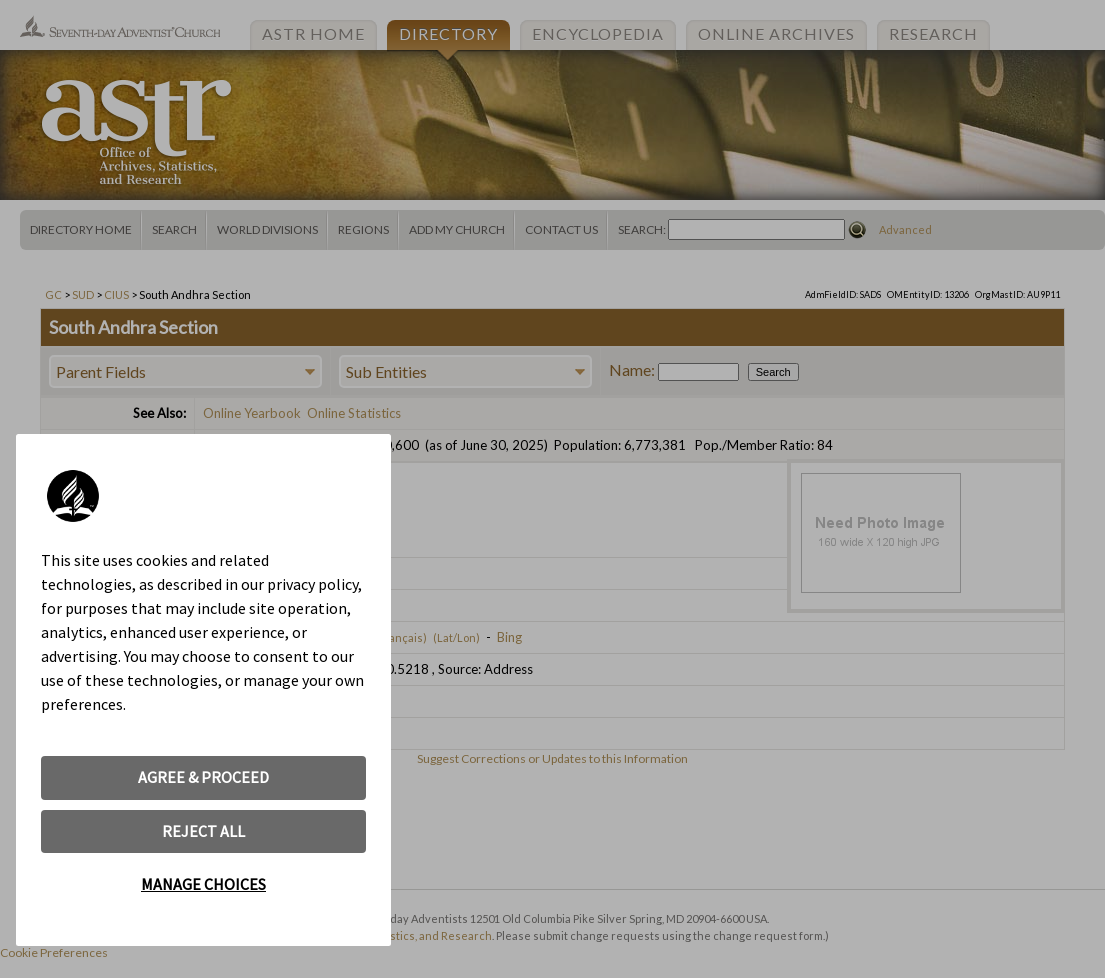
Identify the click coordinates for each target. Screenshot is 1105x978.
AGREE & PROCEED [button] (203, 777)
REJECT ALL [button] (203, 831)
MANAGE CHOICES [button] (203, 884)
